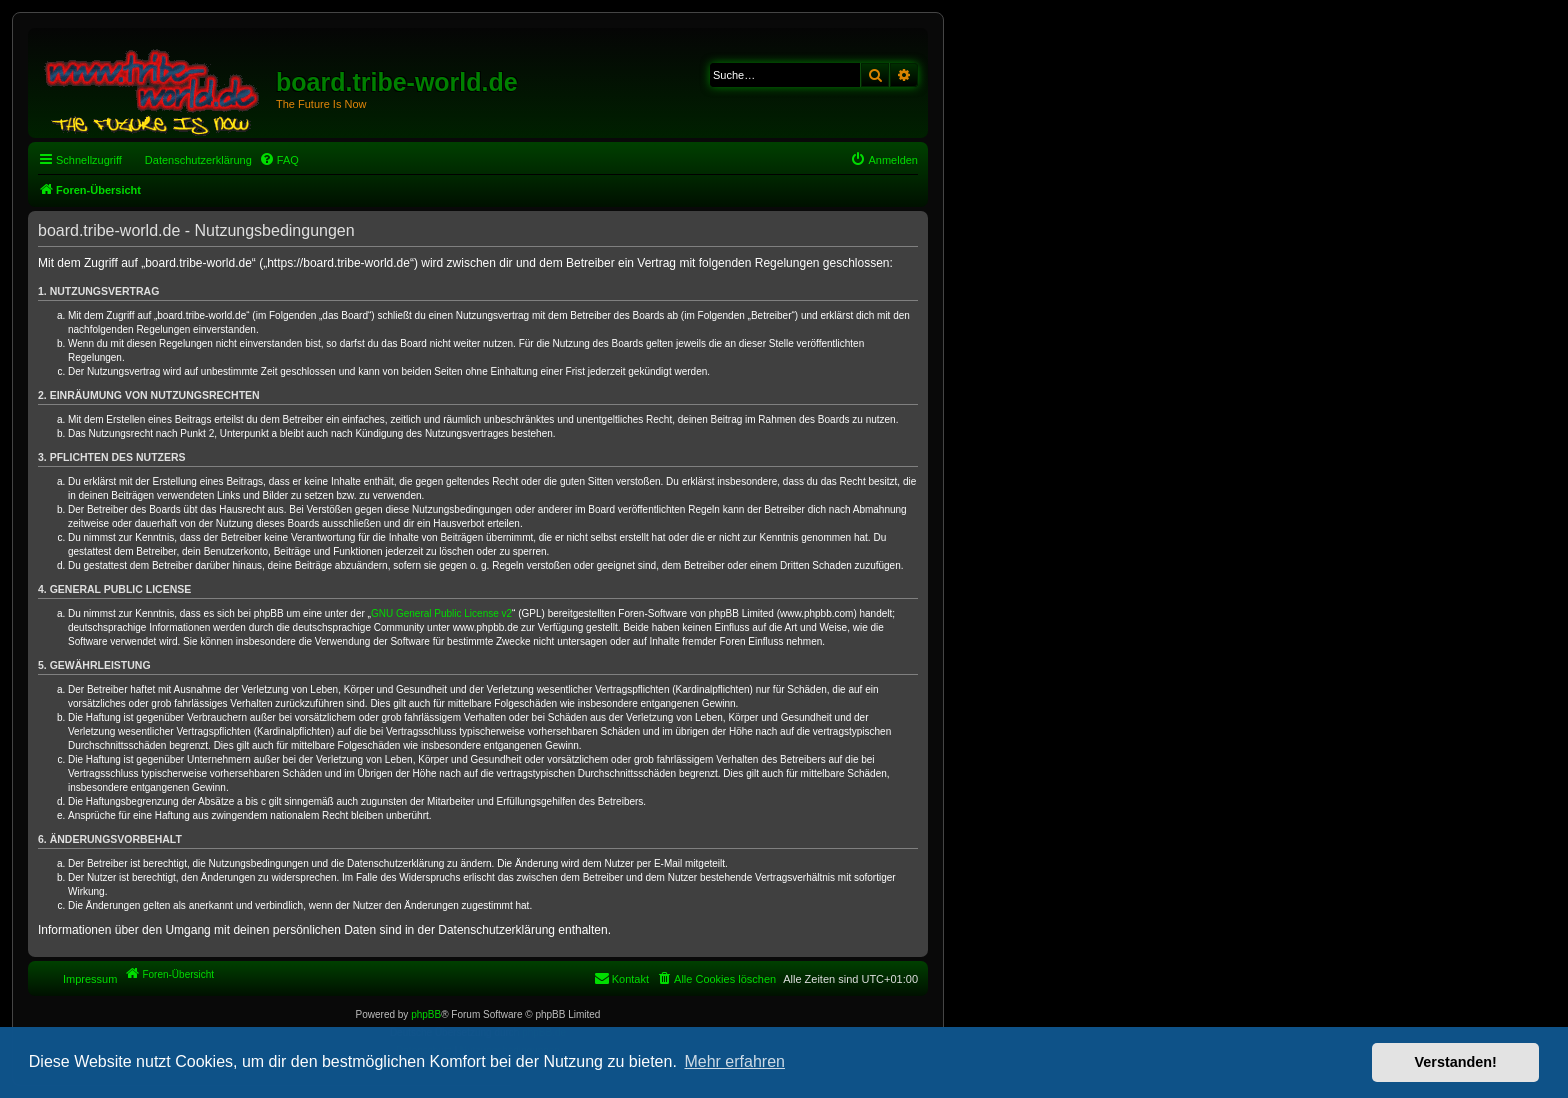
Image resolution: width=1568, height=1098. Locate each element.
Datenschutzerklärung (198, 160)
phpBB (426, 1014)
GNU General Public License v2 (441, 613)
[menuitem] (279, 160)
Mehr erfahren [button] (734, 1061)
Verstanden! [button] (1456, 1062)
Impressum (90, 979)
